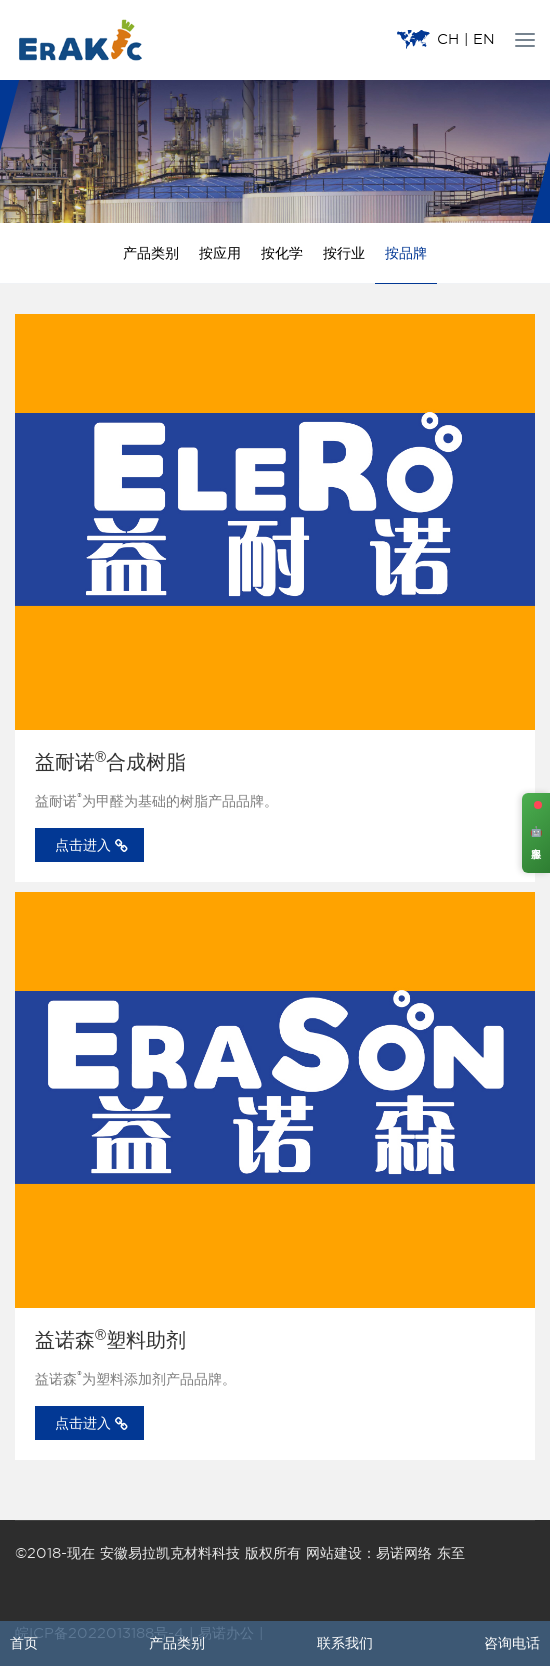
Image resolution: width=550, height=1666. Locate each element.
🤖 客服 (537, 833)
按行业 (344, 253)
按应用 (220, 253)
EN (484, 39)
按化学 (282, 253)
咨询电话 (512, 1643)
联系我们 (345, 1643)
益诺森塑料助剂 (110, 1340)
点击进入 (91, 846)
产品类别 (151, 253)
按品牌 (406, 253)
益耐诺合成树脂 (110, 762)
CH (448, 39)
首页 (24, 1643)
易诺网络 (404, 1553)
